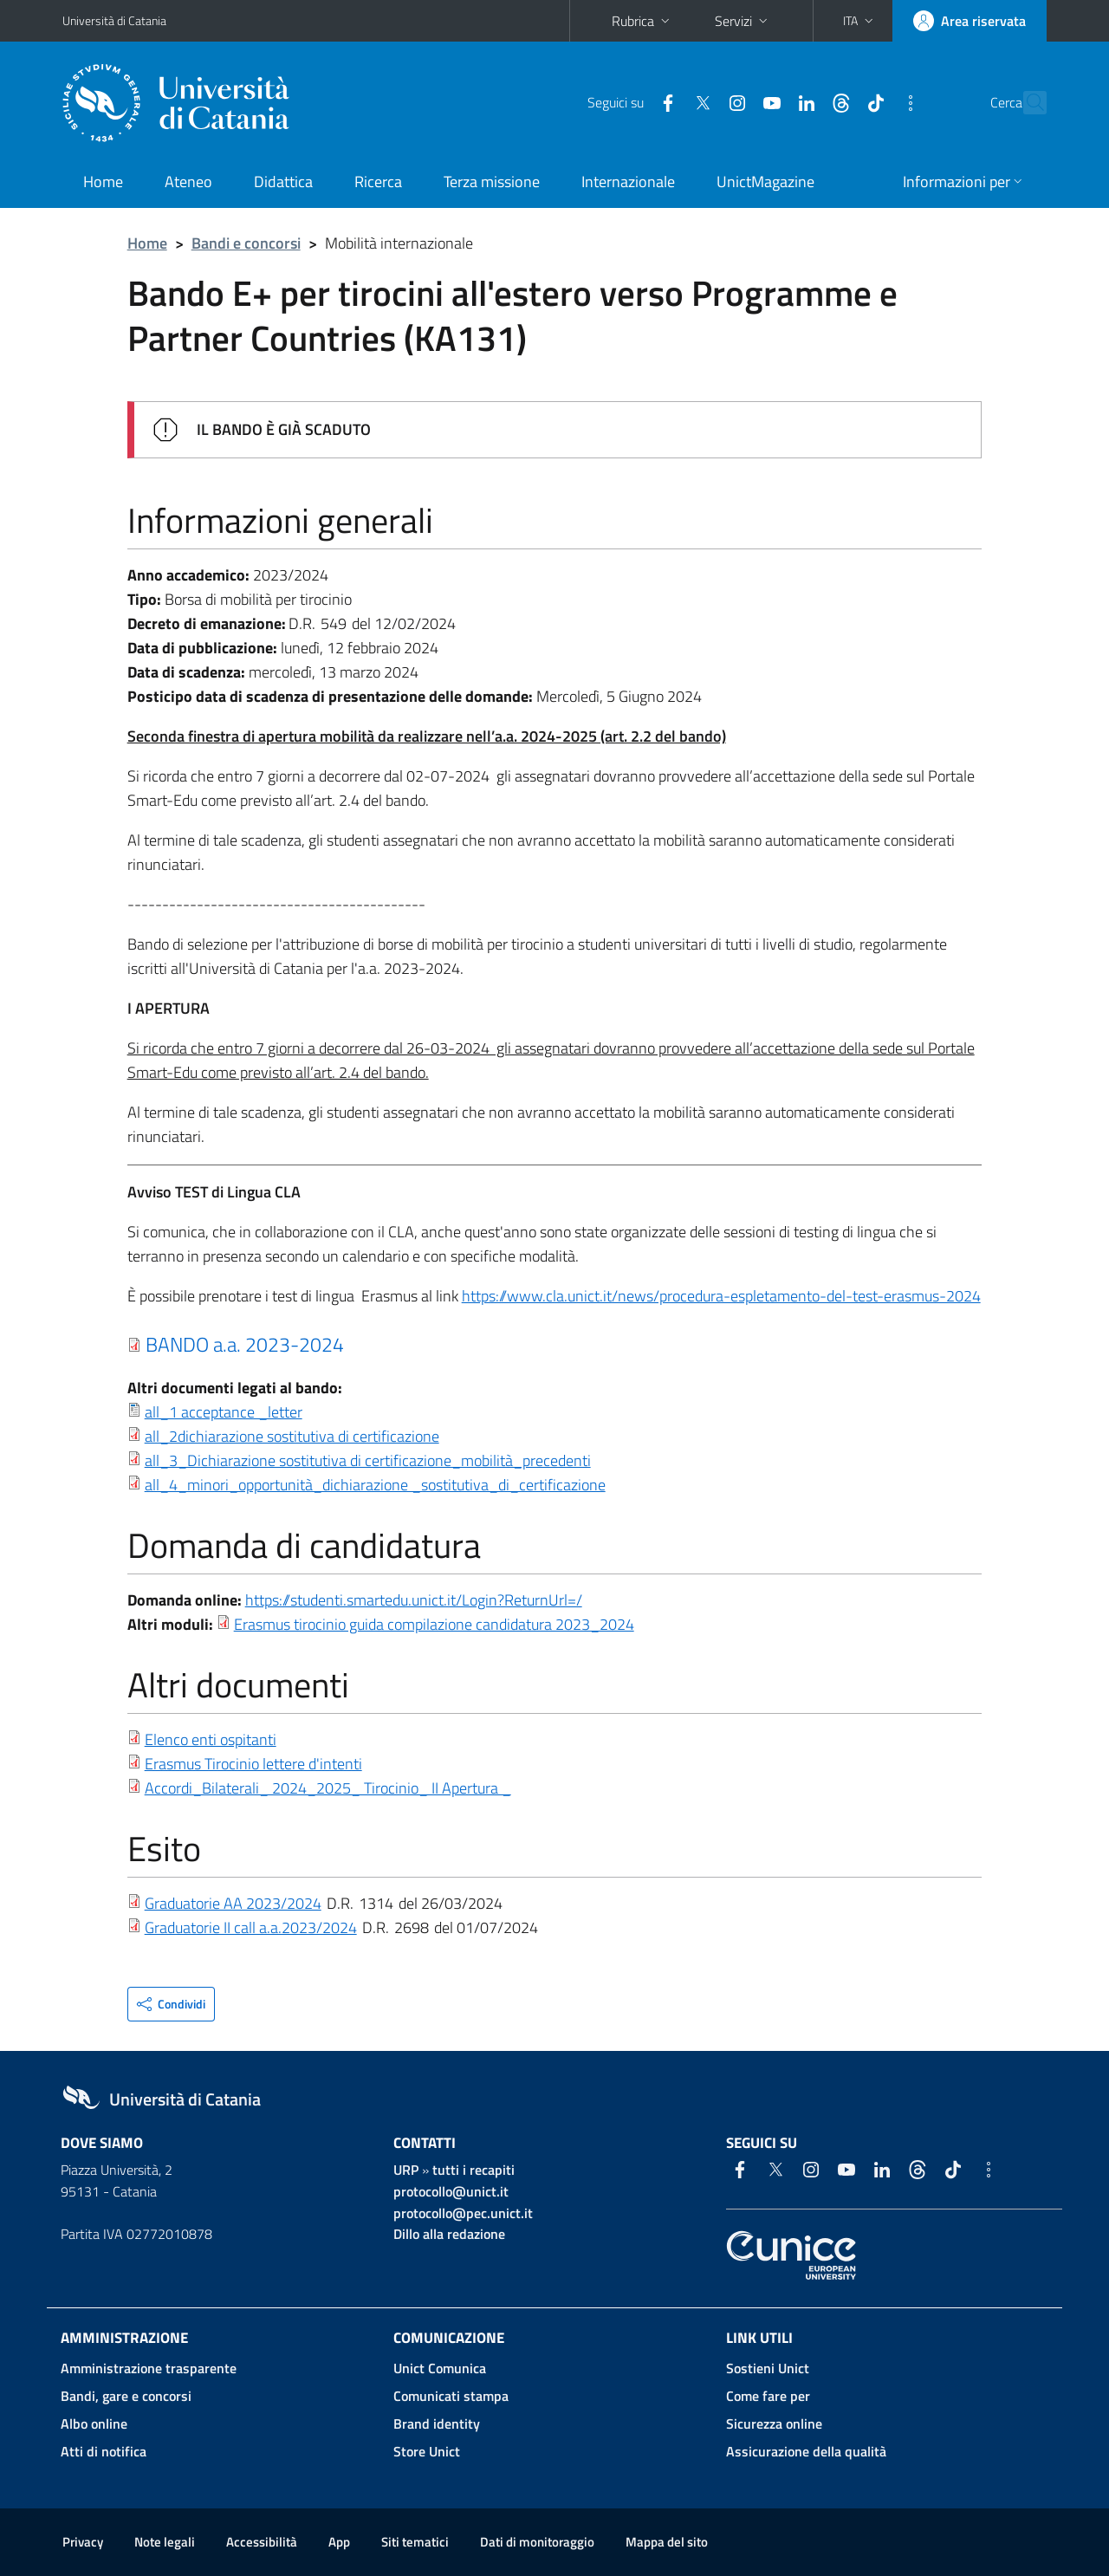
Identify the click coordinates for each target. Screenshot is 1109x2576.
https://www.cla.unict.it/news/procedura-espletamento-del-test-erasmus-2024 (721, 1295)
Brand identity (436, 2423)
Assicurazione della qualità (806, 2451)
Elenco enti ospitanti (210, 1739)
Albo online (94, 2423)
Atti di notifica (103, 2451)
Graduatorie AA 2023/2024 (233, 1903)
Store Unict (426, 2451)
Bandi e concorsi (246, 243)
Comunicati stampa (451, 2395)
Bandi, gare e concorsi (126, 2395)
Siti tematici (415, 2542)
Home (103, 181)
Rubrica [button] (642, 20)
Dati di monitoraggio (537, 2542)
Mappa (667, 2542)
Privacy (82, 2542)
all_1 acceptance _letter (223, 1412)
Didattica (283, 181)
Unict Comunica (439, 2368)
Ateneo (188, 181)
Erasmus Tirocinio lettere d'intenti (253, 1763)
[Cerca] (1026, 103)
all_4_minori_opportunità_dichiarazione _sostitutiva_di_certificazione (375, 1484)
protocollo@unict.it (451, 2191)
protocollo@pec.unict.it (463, 2213)
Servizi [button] (743, 20)
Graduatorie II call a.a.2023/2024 (251, 1927)
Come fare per (768, 2395)
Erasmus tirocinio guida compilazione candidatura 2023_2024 (434, 1624)
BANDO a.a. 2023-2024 (245, 1343)
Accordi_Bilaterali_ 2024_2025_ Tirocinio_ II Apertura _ (328, 1788)
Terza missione (492, 181)
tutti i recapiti (473, 2169)
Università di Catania (114, 20)
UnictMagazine (765, 181)
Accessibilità (261, 2542)
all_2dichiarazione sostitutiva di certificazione (292, 1436)
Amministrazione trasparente (149, 2368)
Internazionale (628, 181)
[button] (859, 21)
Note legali (164, 2542)
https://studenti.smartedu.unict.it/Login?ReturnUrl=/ (413, 1600)
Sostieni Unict (767, 2368)
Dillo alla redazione (449, 2233)
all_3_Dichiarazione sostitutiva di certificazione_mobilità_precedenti (368, 1460)
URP (405, 2169)
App (339, 2542)
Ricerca (378, 181)
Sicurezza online (774, 2423)
